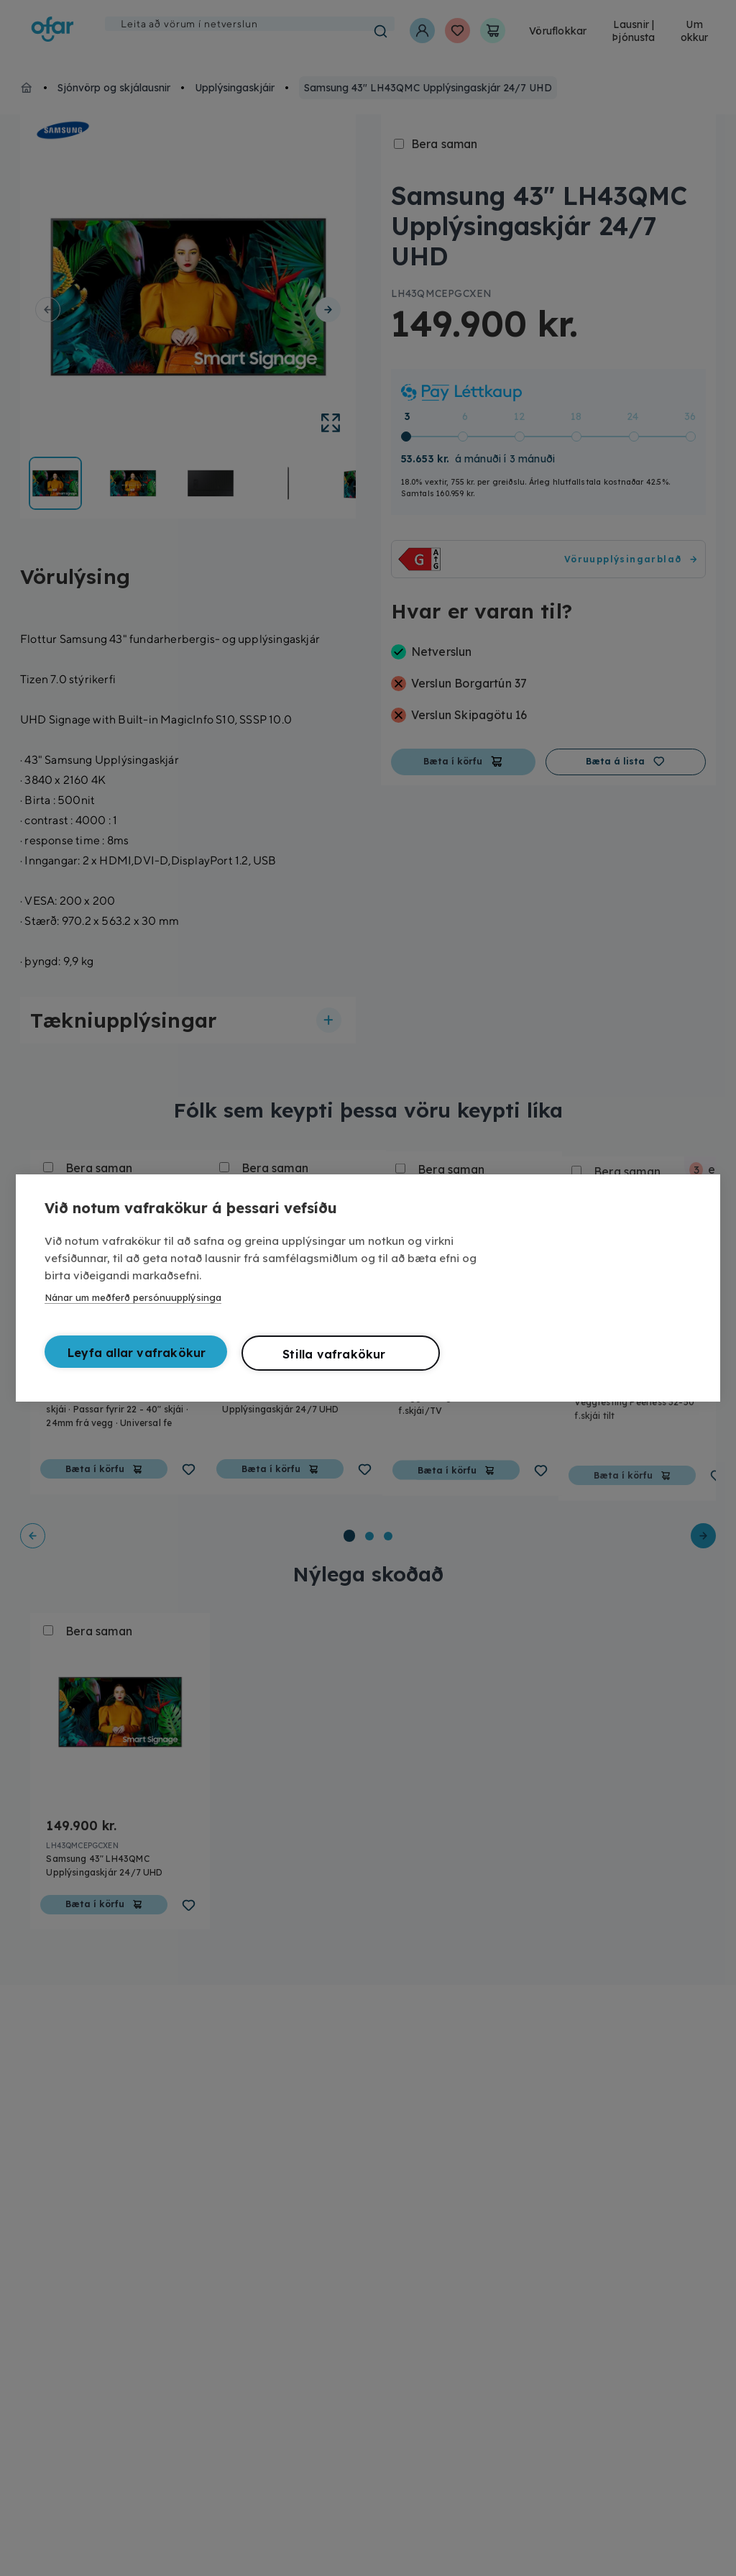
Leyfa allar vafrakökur (137, 1353)
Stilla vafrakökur (333, 1354)
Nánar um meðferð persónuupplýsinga (133, 1297)
